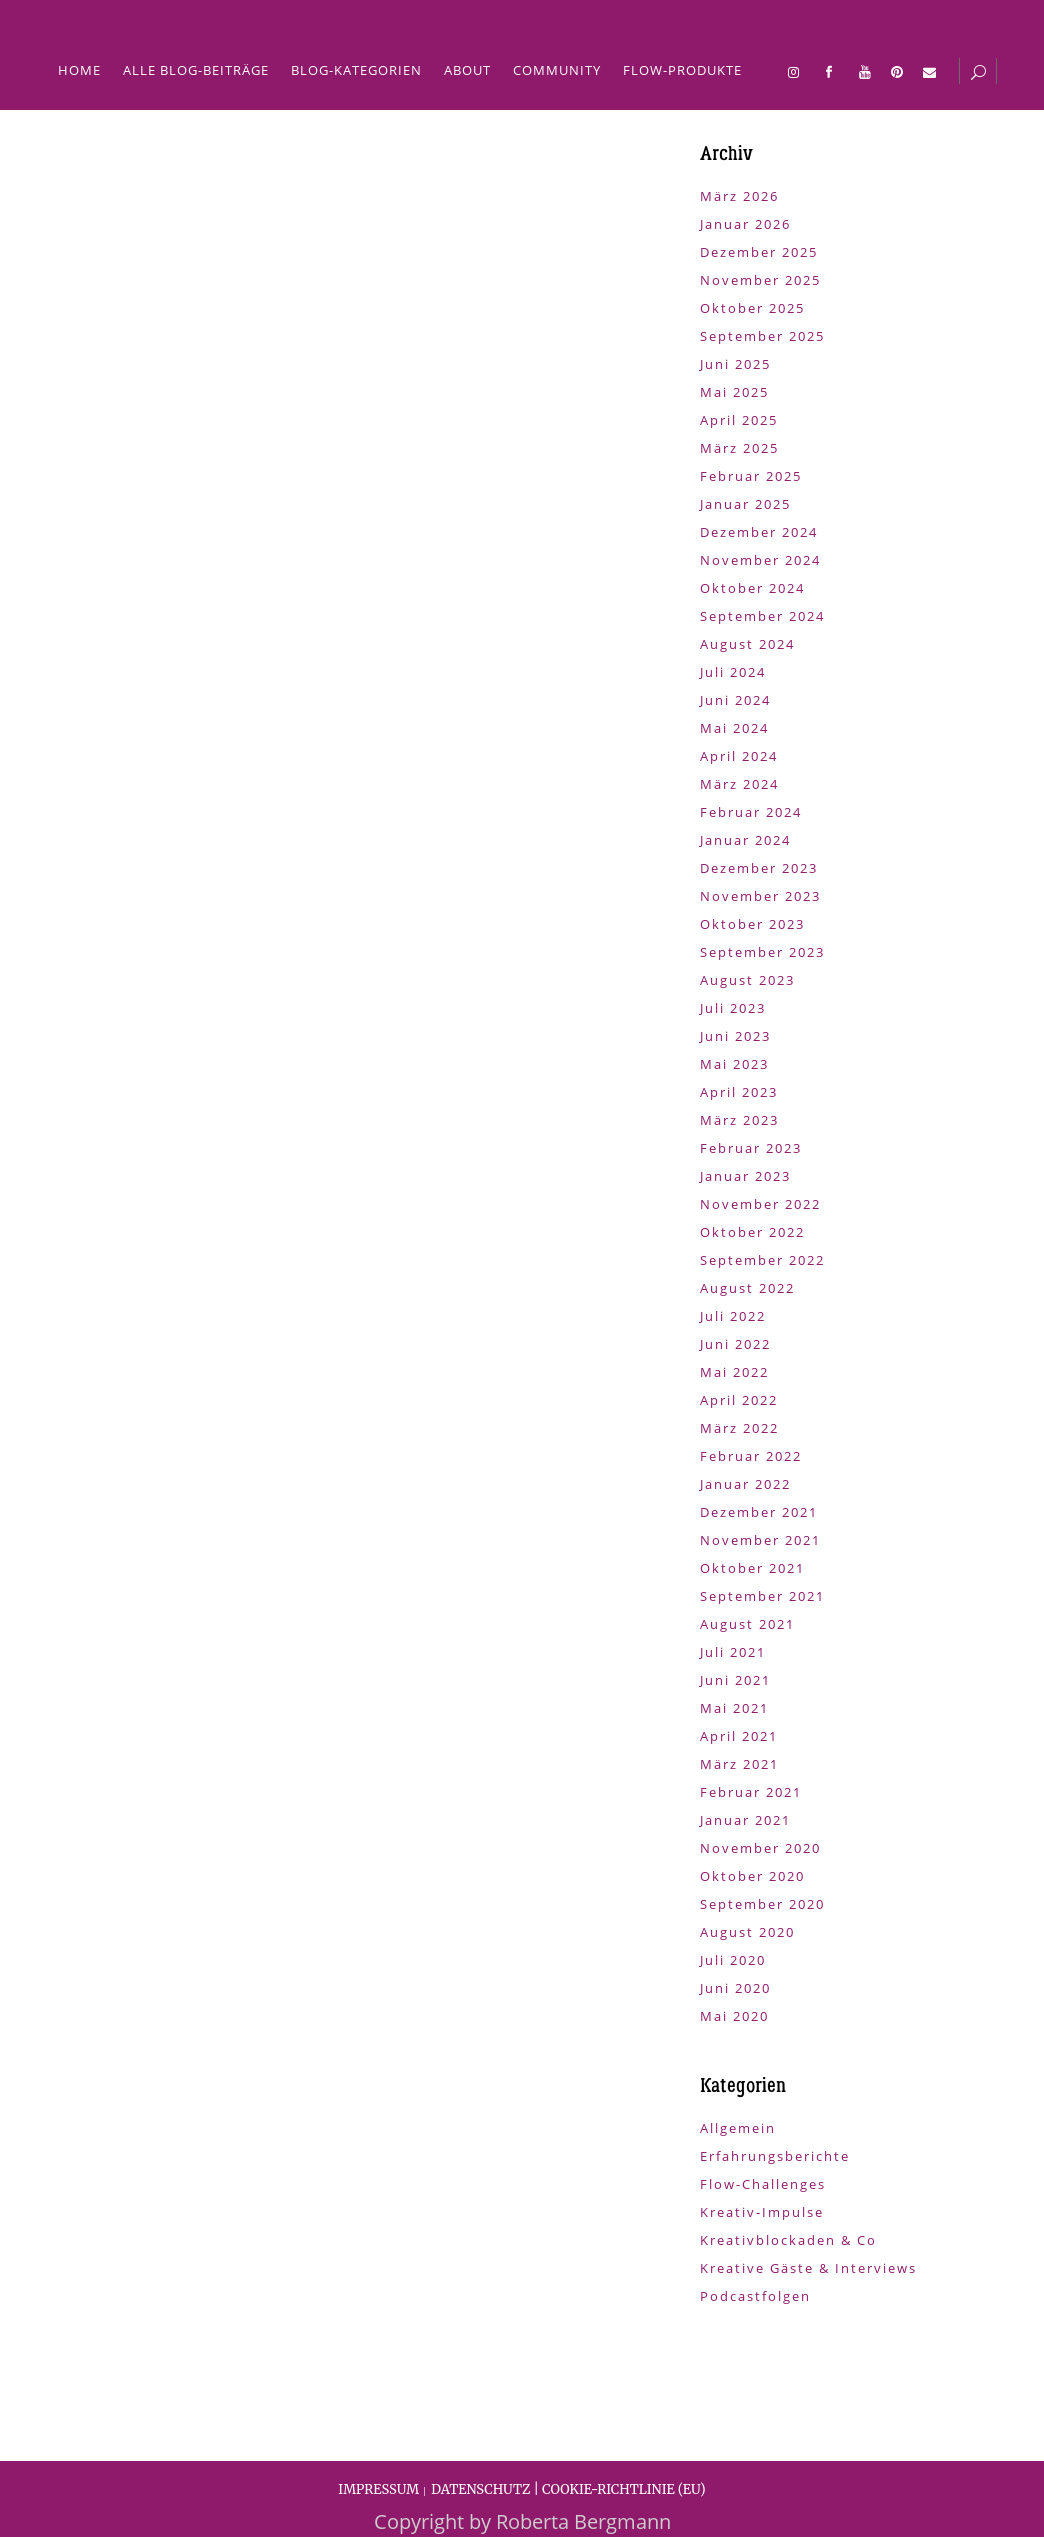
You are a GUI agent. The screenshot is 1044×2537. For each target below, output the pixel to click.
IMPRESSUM (378, 2489)
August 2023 (747, 980)
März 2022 (739, 1428)
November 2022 (760, 1204)
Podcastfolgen (755, 2296)
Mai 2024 (734, 728)
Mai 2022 (734, 1372)
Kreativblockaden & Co (788, 2240)
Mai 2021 (734, 1708)
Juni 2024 (735, 700)
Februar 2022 (751, 1456)
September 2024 (762, 616)
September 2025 (762, 336)
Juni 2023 (735, 1036)
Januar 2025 (745, 504)
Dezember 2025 (759, 252)
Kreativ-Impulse (762, 2212)
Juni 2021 (735, 1680)
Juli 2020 (733, 1960)
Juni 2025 (735, 364)
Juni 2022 (735, 1344)
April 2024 (739, 756)
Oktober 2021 (752, 1568)
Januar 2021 (745, 1820)
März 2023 (739, 1120)
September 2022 (762, 1260)
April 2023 (739, 1092)
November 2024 (760, 560)
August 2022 (747, 1288)
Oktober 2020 (752, 1876)
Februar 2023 (751, 1148)
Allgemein (738, 2128)
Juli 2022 (733, 1316)
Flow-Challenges (763, 2184)
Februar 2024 (751, 812)
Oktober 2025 (752, 308)
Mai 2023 (734, 1064)
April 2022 (739, 1400)
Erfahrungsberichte (775, 2156)
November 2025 (760, 280)
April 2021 (739, 1736)
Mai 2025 (734, 392)
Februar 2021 (751, 1792)
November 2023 (760, 896)
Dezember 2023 (759, 868)
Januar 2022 (745, 1484)
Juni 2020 (735, 1988)
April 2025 (739, 420)
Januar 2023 (745, 1176)
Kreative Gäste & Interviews (808, 2268)
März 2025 (739, 448)
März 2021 (739, 1764)
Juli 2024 (733, 672)
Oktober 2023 (752, 924)
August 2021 (747, 1624)
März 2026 (739, 196)
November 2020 (760, 1848)
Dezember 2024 (759, 532)
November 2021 (760, 1540)
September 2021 (762, 1596)
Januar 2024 (745, 840)
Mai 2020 (734, 2016)
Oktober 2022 (752, 1232)
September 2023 (762, 952)
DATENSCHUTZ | (486, 2489)
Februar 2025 (751, 476)
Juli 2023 (733, 1008)
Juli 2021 (733, 1652)
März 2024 (739, 784)
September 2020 (762, 1904)
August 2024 (747, 644)
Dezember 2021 (759, 1512)
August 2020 (747, 1932)
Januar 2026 (745, 224)
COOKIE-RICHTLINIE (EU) (624, 2489)
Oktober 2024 (752, 588)
